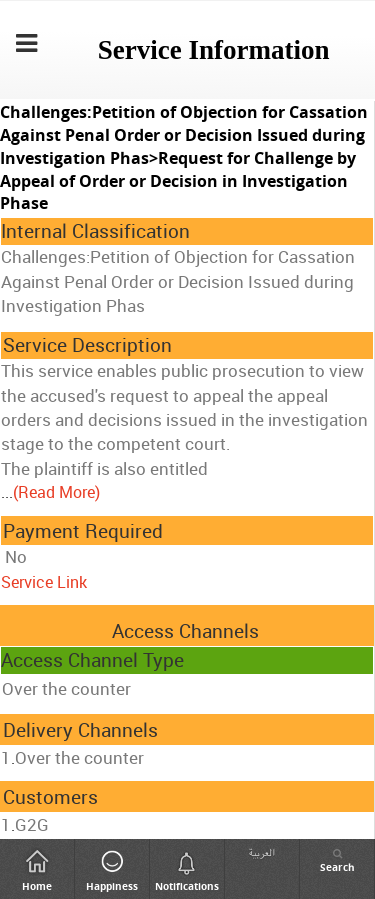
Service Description (87, 345)
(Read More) (56, 492)
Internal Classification (95, 231)
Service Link (44, 582)
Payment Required (83, 531)
